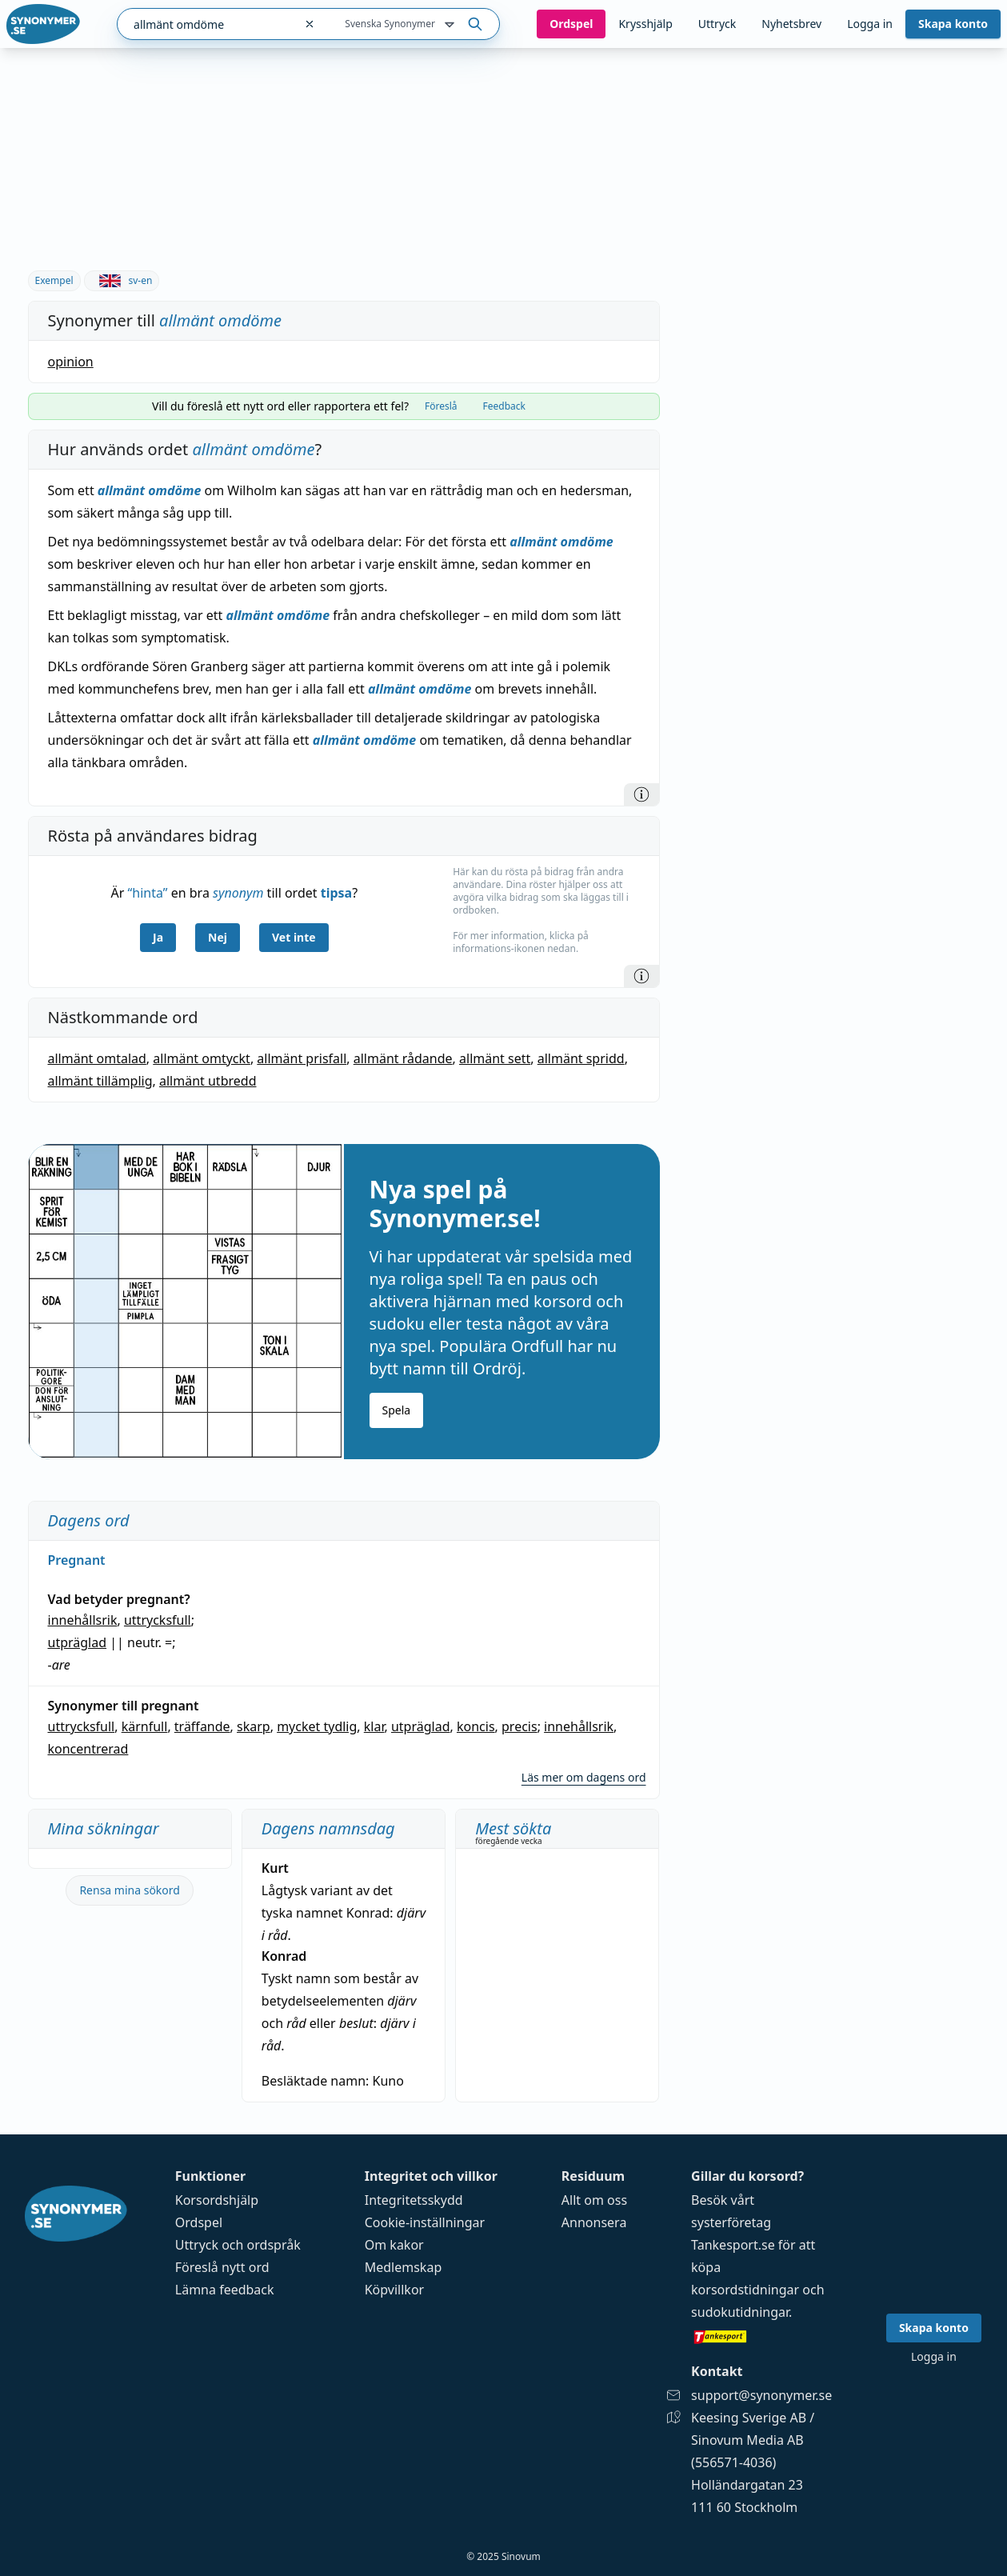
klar (374, 1726)
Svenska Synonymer (401, 25)
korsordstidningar (745, 2289)
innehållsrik (83, 1620)
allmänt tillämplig (100, 1081)
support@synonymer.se (761, 2395)
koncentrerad (88, 1749)
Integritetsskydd (414, 2200)
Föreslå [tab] (441, 406)
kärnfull (145, 1726)
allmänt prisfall (301, 1058)
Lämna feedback (224, 2289)
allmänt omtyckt (201, 1058)
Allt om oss (594, 2200)
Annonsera (594, 2222)
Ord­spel (571, 23)
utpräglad (77, 1642)
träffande (202, 1726)
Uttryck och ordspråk (238, 2245)
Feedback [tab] (504, 406)
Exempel (54, 280)
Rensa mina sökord (129, 1890)
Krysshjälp (645, 23)
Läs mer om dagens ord (583, 1777)
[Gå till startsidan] (43, 24)
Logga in (870, 23)
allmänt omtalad (97, 1058)
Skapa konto (953, 23)
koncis (476, 1726)
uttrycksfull (157, 1620)
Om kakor (394, 2245)
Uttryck (717, 23)
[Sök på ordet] (475, 24)
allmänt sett (494, 1058)
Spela (396, 1410)
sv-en (122, 280)
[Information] (641, 794)
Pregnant (77, 1560)
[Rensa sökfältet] (310, 24)
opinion (71, 361)
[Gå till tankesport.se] (761, 2336)
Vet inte (294, 937)
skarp (253, 1726)
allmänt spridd (581, 1058)
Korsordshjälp (216, 2200)
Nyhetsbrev (791, 23)
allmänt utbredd (208, 1081)
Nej (217, 937)
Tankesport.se (733, 2245)
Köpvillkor (394, 2289)
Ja (158, 937)
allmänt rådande (403, 1058)
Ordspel (198, 2222)
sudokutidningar (740, 2312)
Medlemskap (403, 2267)
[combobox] (206, 24)
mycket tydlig (317, 1726)
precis (519, 1726)
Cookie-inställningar (425, 2222)
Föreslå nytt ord (222, 2267)
